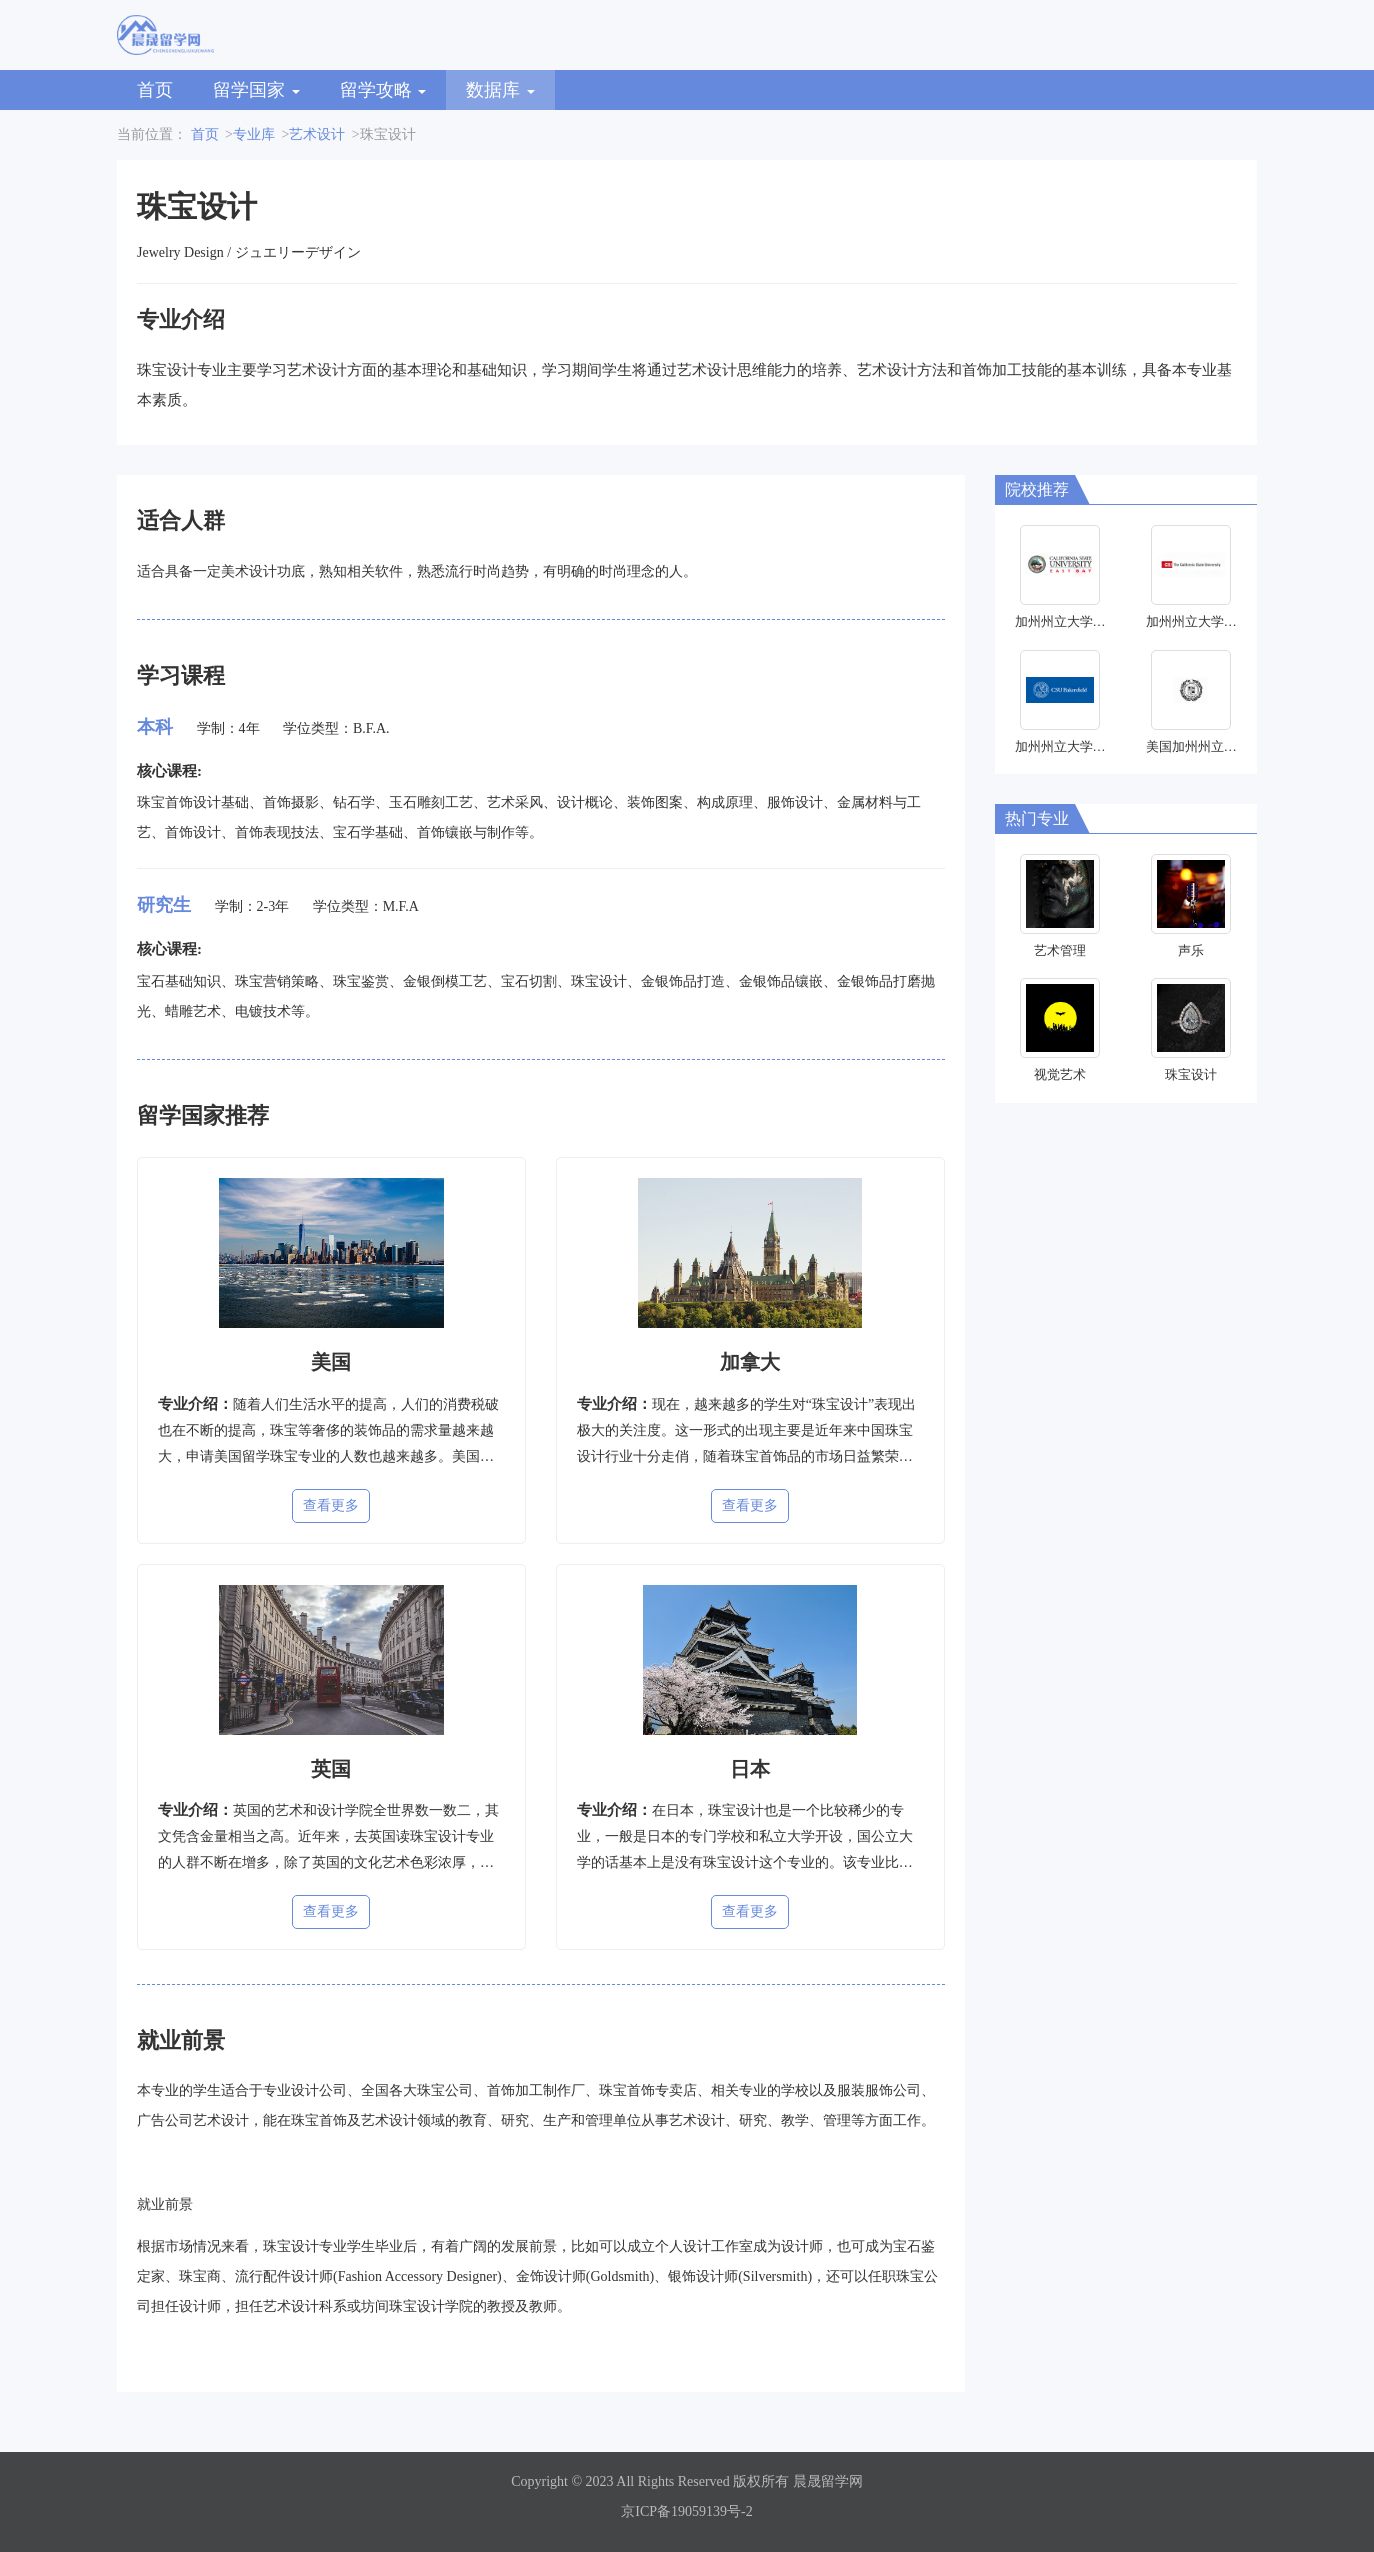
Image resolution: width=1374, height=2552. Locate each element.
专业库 (254, 134)
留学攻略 (383, 90)
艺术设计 (317, 134)
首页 (155, 90)
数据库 (500, 90)
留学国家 (256, 90)
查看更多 (331, 1505)
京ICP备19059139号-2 (686, 2511)
